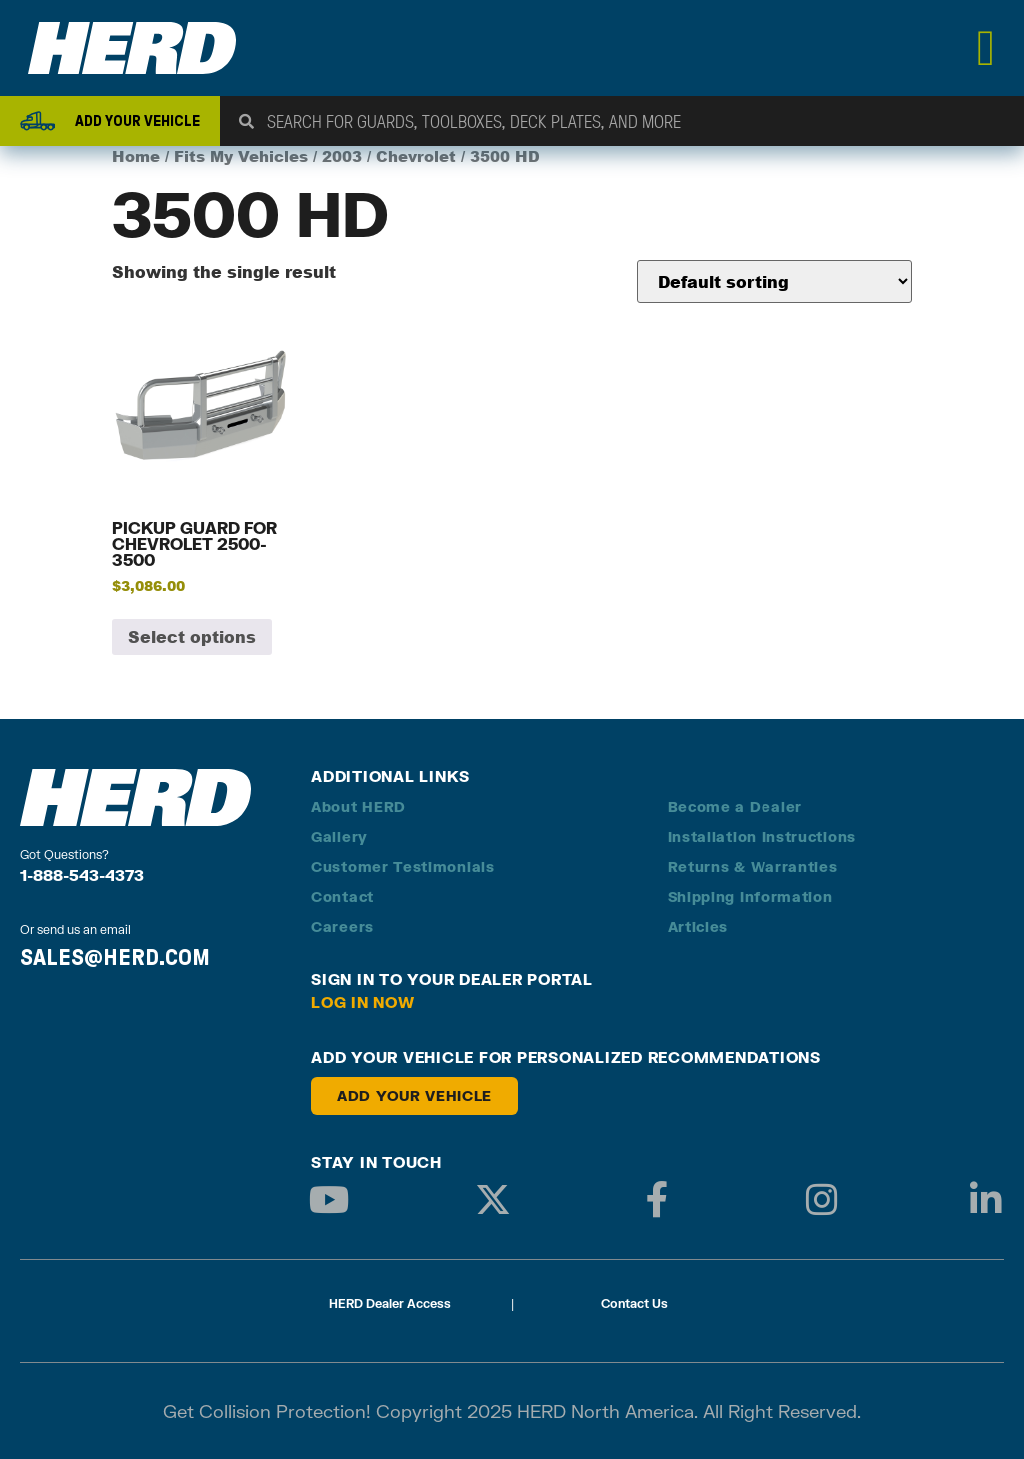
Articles (698, 926)
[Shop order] (774, 281)
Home (136, 156)
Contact (342, 896)
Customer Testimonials (403, 866)
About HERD (358, 806)
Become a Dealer (735, 806)
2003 (342, 156)
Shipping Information (750, 896)
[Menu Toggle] (986, 48)
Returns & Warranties (753, 866)
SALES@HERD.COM (115, 957)
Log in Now (363, 1002)
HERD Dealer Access (390, 1303)
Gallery (339, 836)
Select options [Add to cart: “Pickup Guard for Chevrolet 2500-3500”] (192, 636)
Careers (342, 926)
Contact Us (634, 1303)
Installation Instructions (762, 836)
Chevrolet (416, 156)
